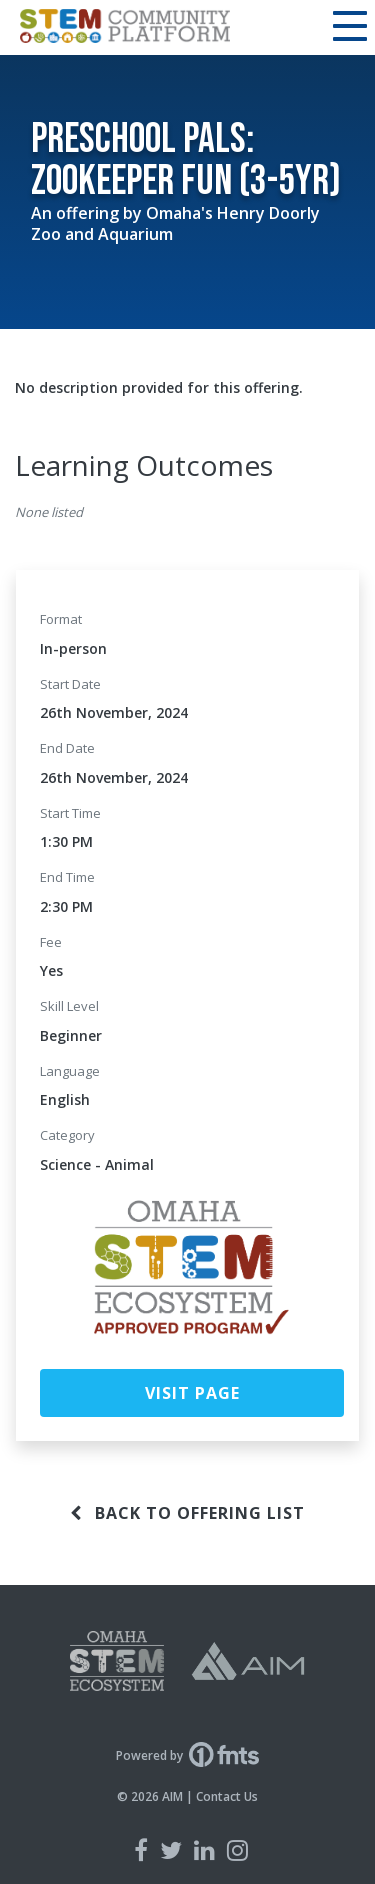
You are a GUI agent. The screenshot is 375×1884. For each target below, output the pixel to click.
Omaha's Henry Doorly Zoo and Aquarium (175, 223)
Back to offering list (187, 1513)
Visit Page (192, 1393)
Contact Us (227, 1796)
